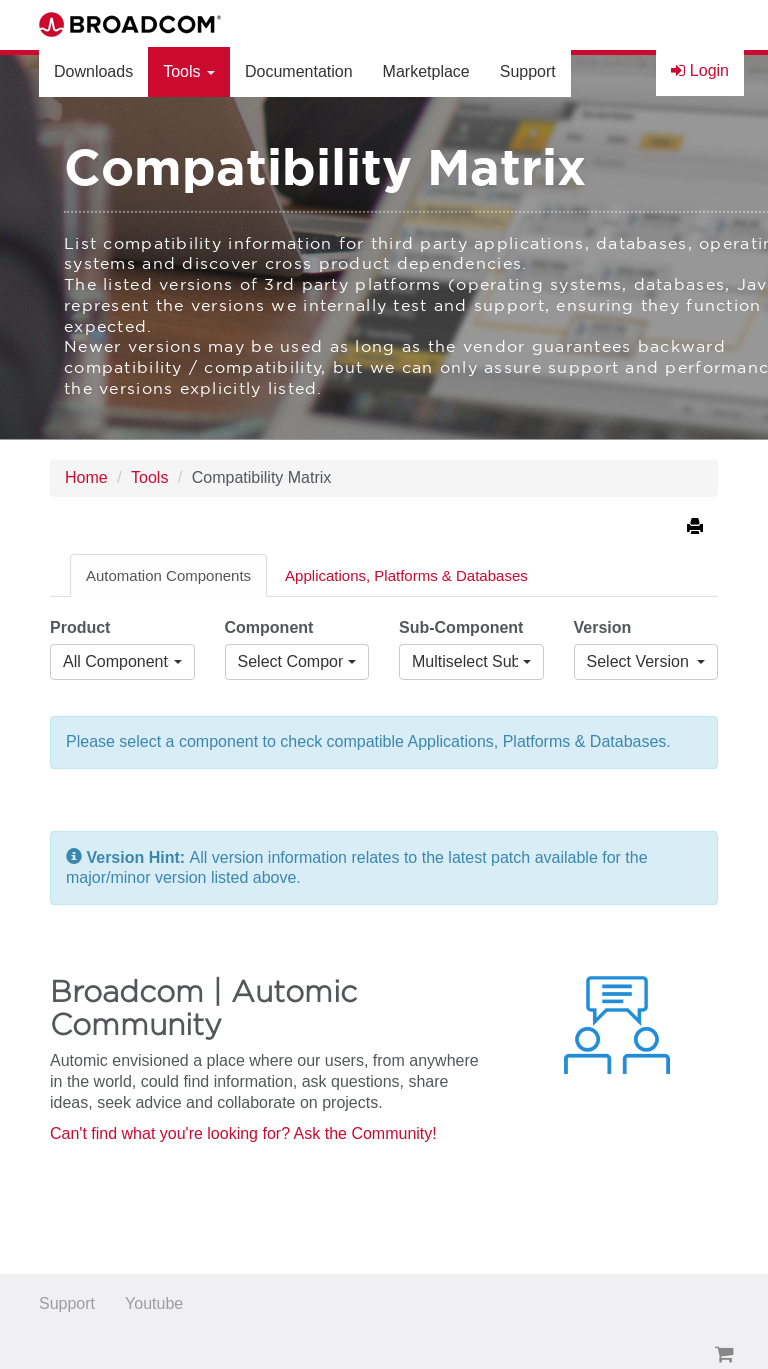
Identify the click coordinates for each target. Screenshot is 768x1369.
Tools (149, 477)
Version (603, 627)
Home (86, 477)
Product (80, 627)
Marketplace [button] (426, 71)
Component (269, 627)
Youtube (154, 1303)
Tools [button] (189, 71)
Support (67, 1303)
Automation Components (168, 575)
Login (700, 70)
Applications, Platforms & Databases (406, 575)
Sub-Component (461, 627)
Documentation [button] (299, 71)
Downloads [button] (93, 71)
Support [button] (528, 71)
